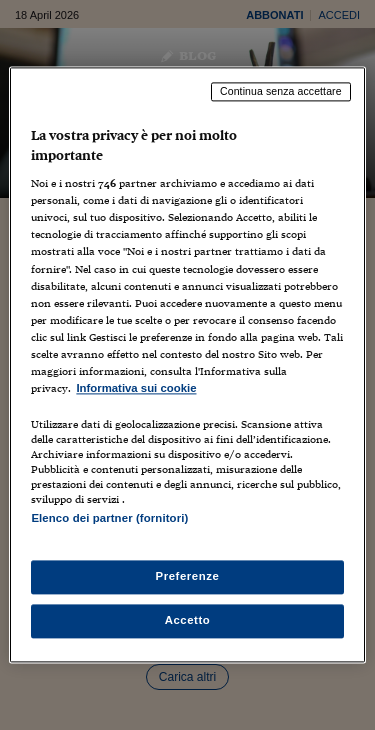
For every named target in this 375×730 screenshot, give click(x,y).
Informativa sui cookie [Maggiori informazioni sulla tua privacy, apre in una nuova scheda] (136, 388)
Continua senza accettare (281, 91)
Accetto (188, 621)
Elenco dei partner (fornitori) (109, 518)
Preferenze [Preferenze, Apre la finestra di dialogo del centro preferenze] (188, 577)
